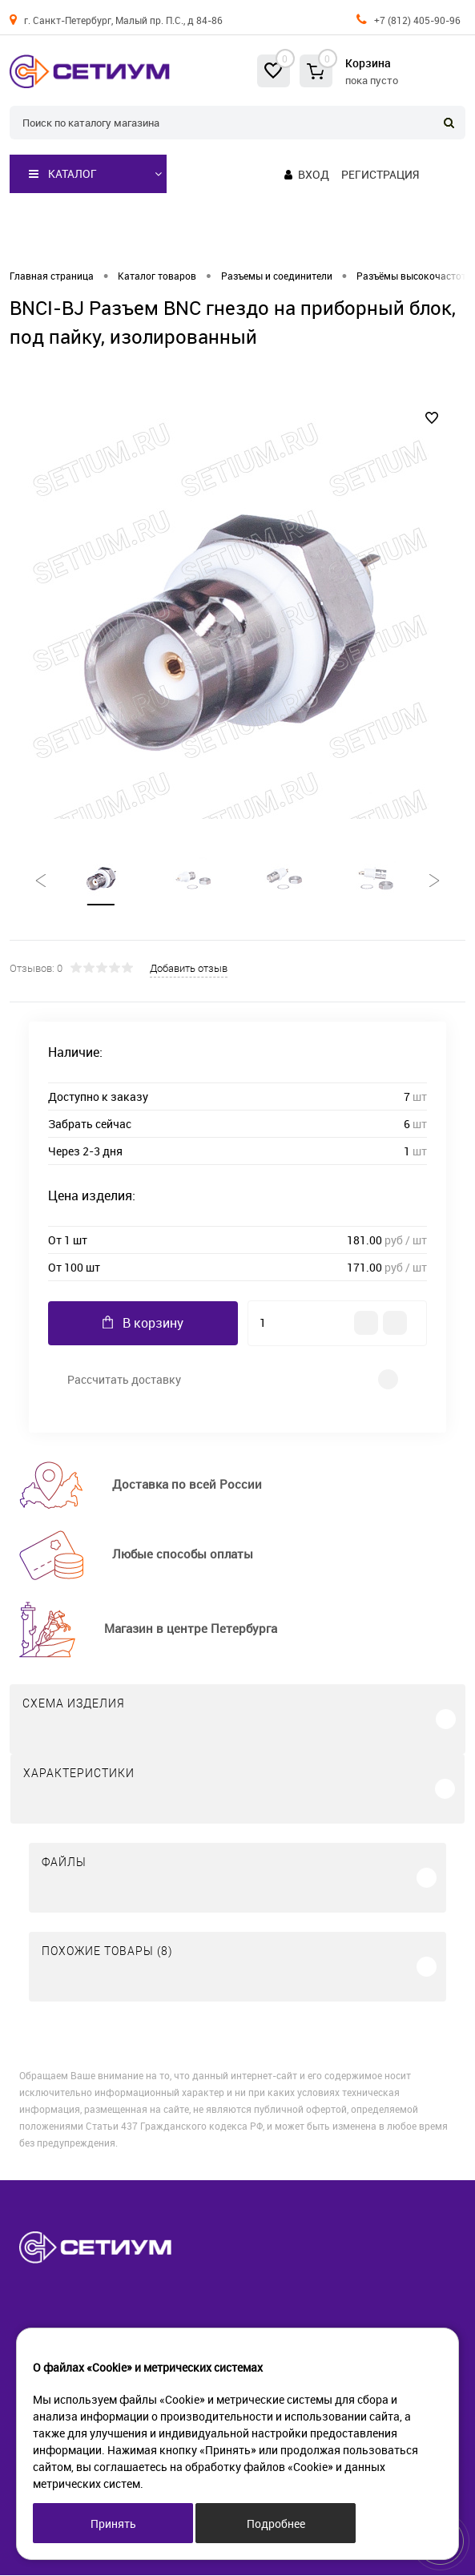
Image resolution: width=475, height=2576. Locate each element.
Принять (113, 2523)
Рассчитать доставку (124, 1380)
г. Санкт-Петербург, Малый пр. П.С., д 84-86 (123, 20)
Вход (313, 174)
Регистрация (380, 174)
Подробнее (276, 2523)
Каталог (63, 174)
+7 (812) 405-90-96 (417, 20)
